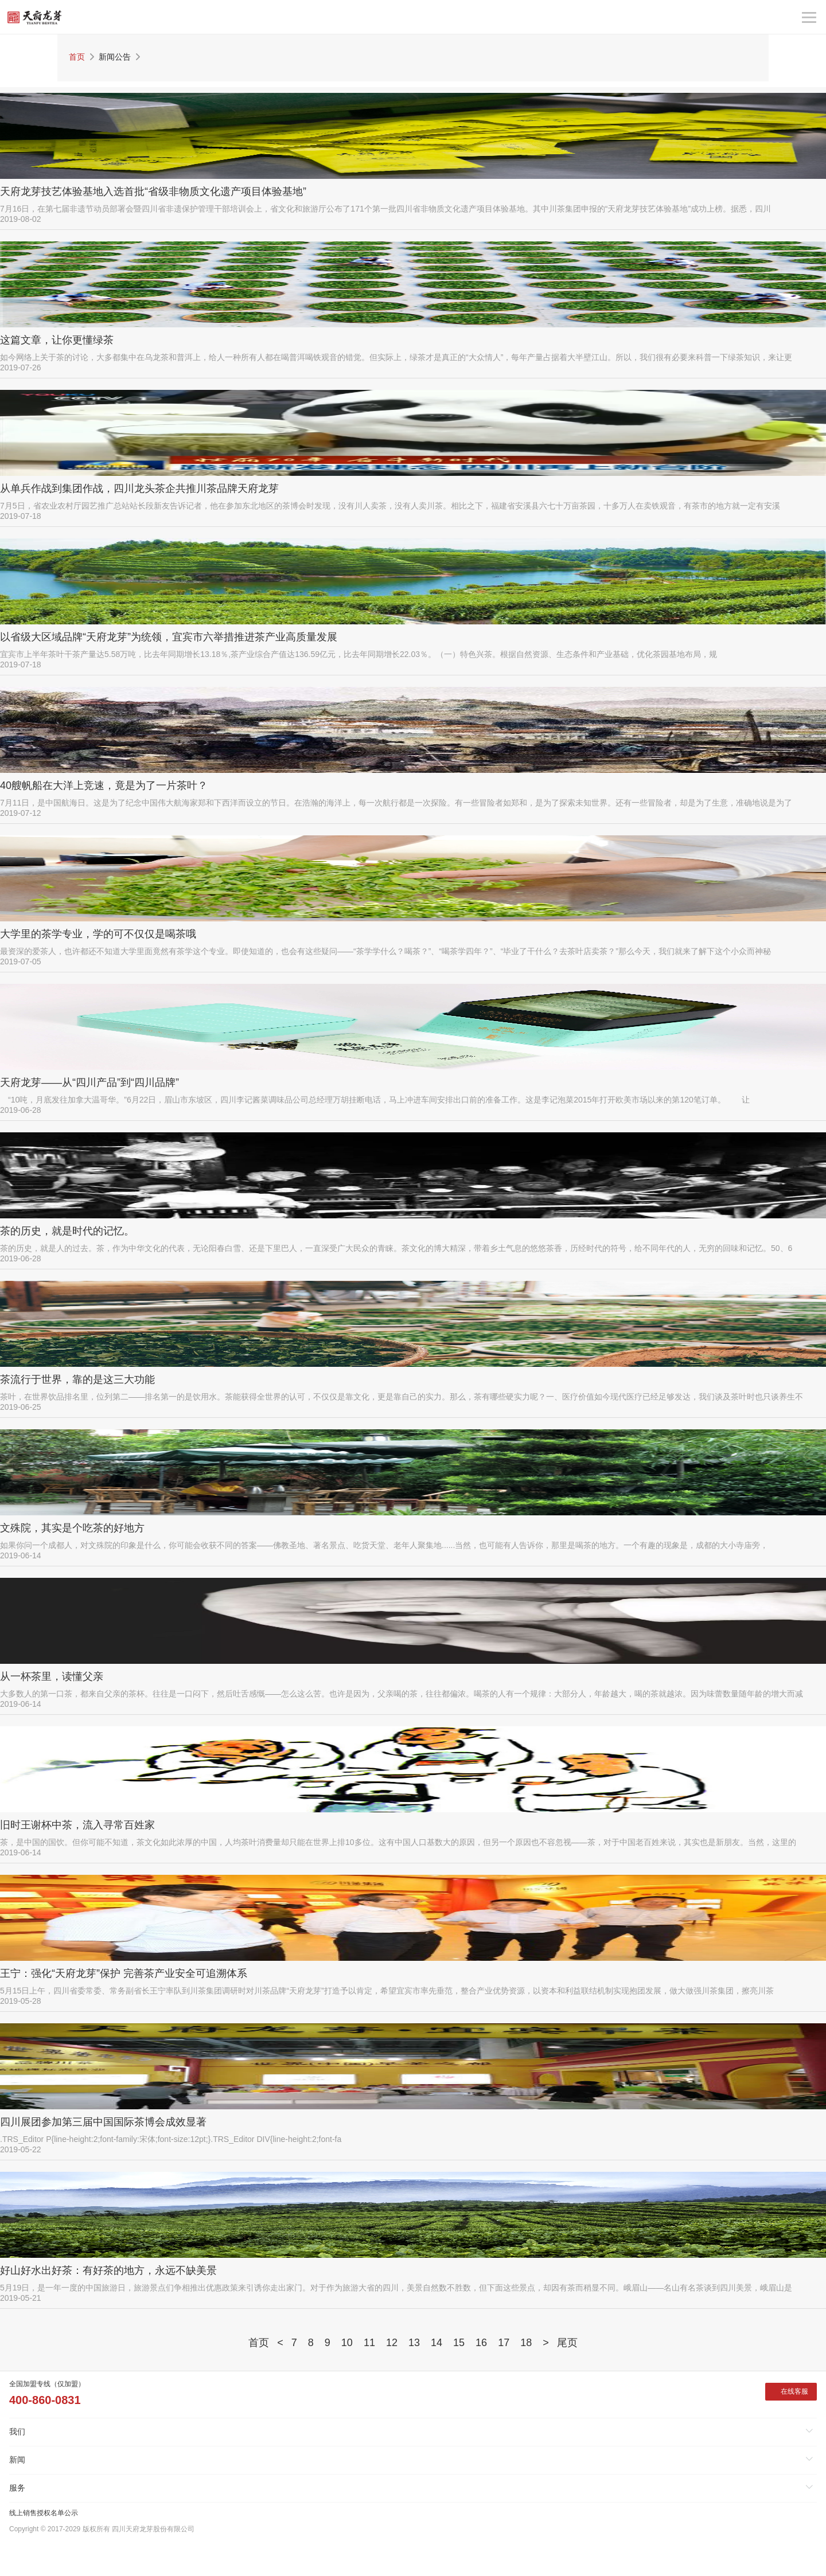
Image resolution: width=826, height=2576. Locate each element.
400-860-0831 (45, 2400)
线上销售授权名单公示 (43, 2513)
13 (414, 2342)
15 (459, 2342)
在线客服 (794, 2391)
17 (503, 2342)
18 (526, 2342)
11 (369, 2342)
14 (436, 2342)
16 (481, 2342)
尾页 (567, 2342)
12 (392, 2342)
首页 (77, 56)
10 (347, 2342)
